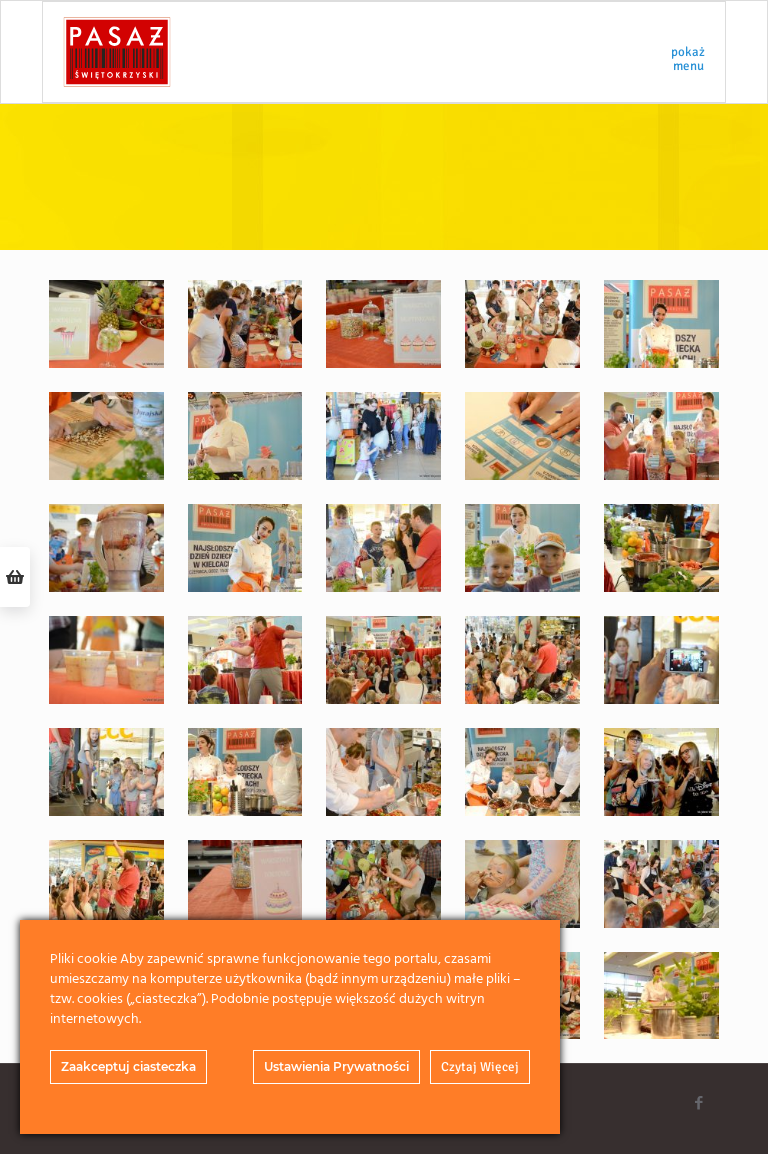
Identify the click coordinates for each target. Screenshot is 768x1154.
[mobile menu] (693, 52)
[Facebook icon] (698, 1103)
